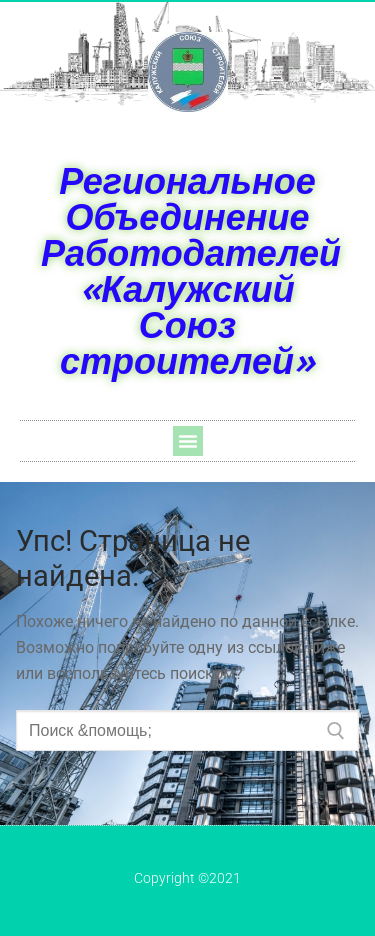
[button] (188, 441)
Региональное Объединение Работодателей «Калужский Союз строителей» (191, 270)
